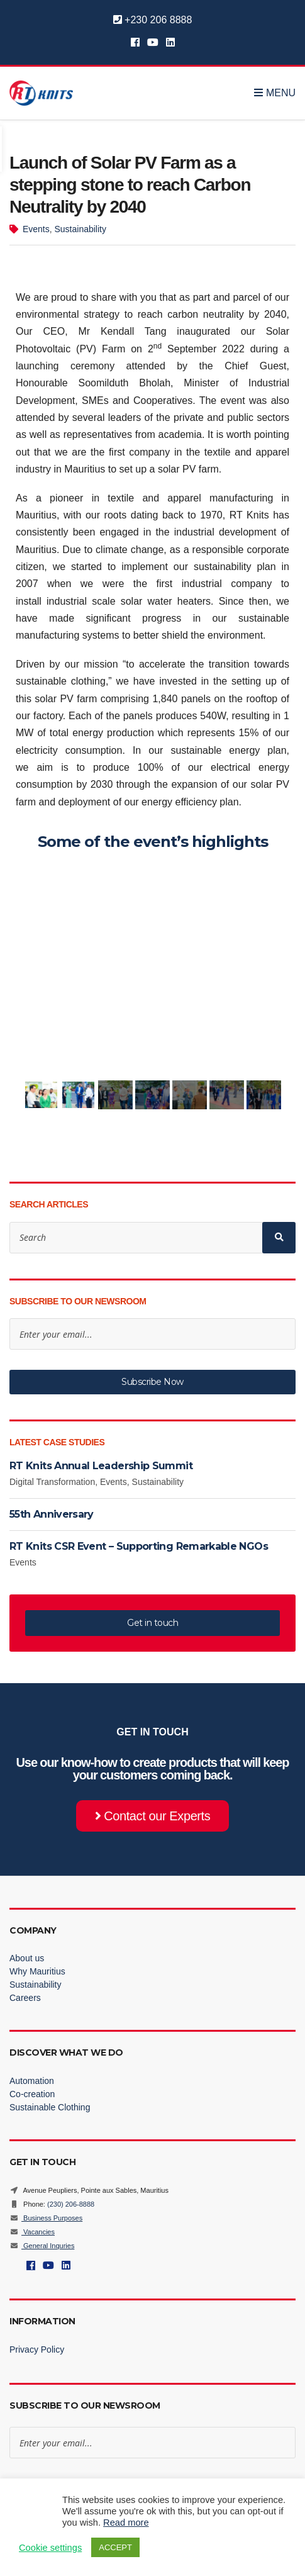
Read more (126, 2522)
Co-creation (32, 2094)
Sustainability (80, 229)
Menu (275, 92)
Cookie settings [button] (50, 2548)
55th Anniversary (51, 1514)
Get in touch (152, 1622)
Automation (31, 2081)
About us (26, 1958)
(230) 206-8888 (70, 2204)
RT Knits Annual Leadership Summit (102, 1466)
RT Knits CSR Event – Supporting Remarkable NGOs (138, 1546)
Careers (25, 1998)
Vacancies (32, 2232)
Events (36, 229)
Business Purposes (45, 2218)
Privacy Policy (36, 2349)
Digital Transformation (52, 1482)
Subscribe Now (152, 1381)
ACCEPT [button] (115, 2547)
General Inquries (41, 2245)
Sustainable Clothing (49, 2107)
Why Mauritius (37, 1971)
